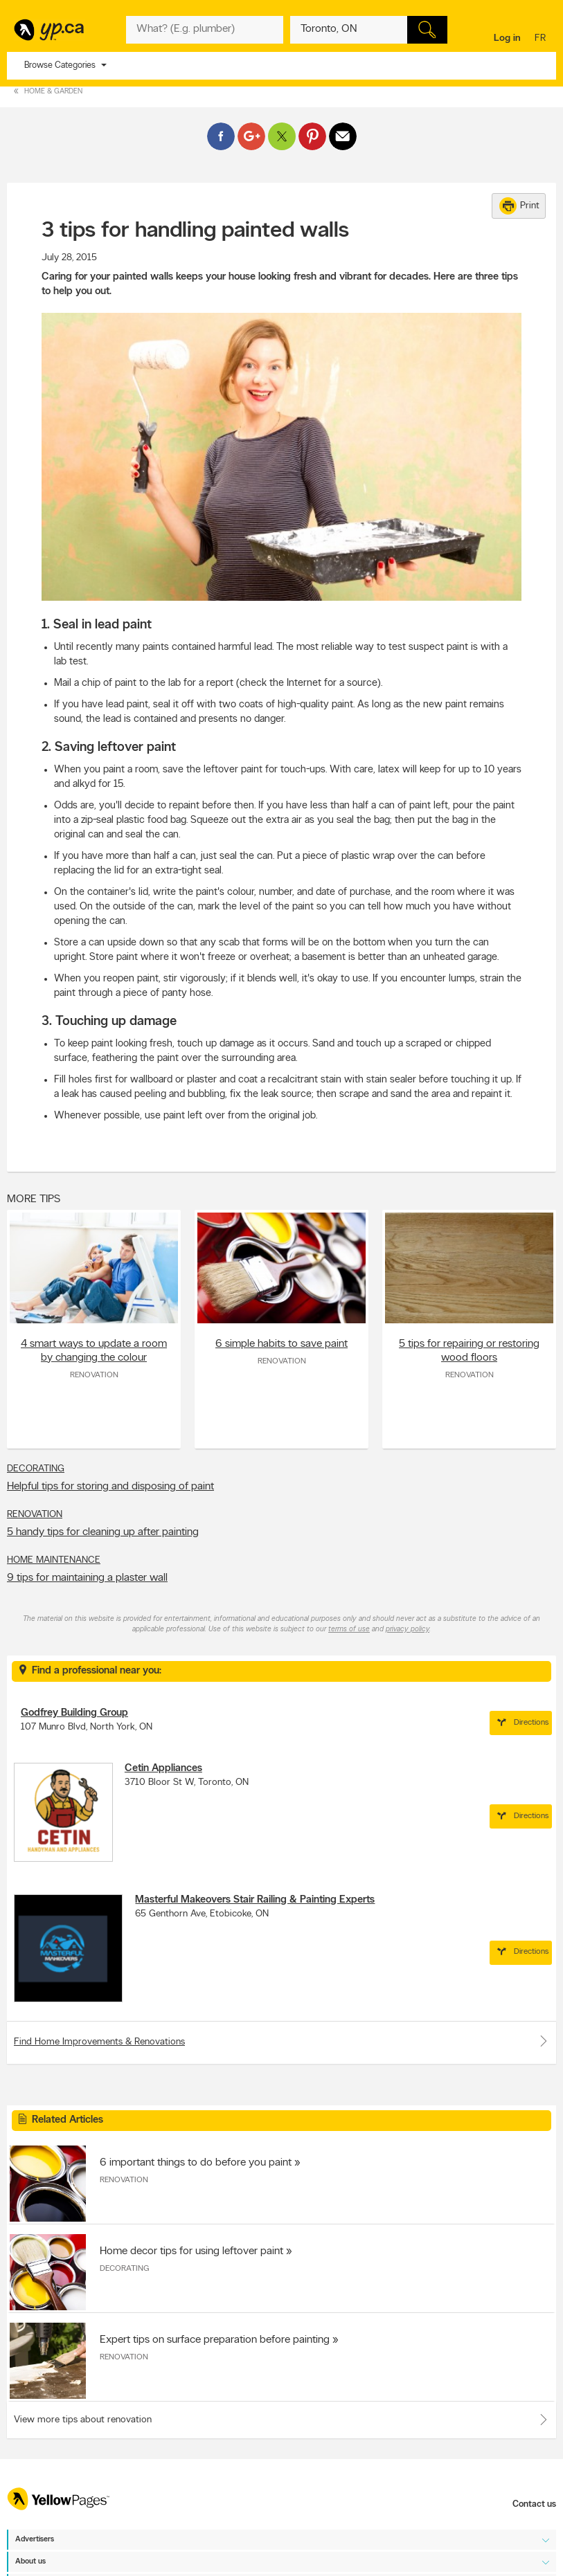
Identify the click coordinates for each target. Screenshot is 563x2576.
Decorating (35, 1469)
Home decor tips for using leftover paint (191, 2251)
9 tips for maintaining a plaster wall (87, 1578)
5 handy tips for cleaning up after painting (103, 1532)
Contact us (534, 2504)
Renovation (94, 1375)
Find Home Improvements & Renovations (281, 2041)
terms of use (349, 1629)
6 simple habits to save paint (281, 1344)
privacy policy (407, 1629)
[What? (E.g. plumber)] (204, 30)
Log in (507, 38)
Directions (520, 1722)
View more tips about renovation (83, 2420)
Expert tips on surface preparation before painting (215, 2340)
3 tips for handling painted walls (195, 231)
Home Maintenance (53, 1560)
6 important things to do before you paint (196, 2162)
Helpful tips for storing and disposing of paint (110, 1486)
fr (542, 39)
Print (519, 206)
